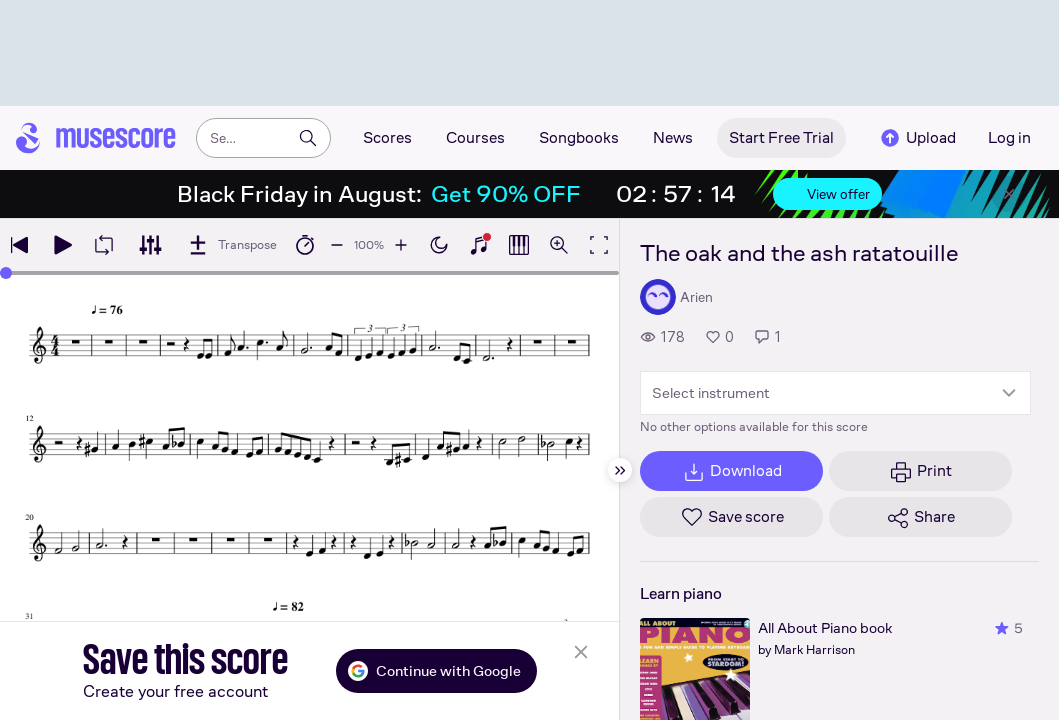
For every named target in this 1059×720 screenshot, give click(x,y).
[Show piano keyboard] (479, 245)
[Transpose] (231, 245)
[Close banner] (1009, 194)
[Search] (308, 138)
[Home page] (96, 138)
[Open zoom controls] (559, 245)
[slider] (6, 273)
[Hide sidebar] (620, 470)
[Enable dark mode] (439, 245)
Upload (917, 138)
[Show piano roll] (519, 245)
